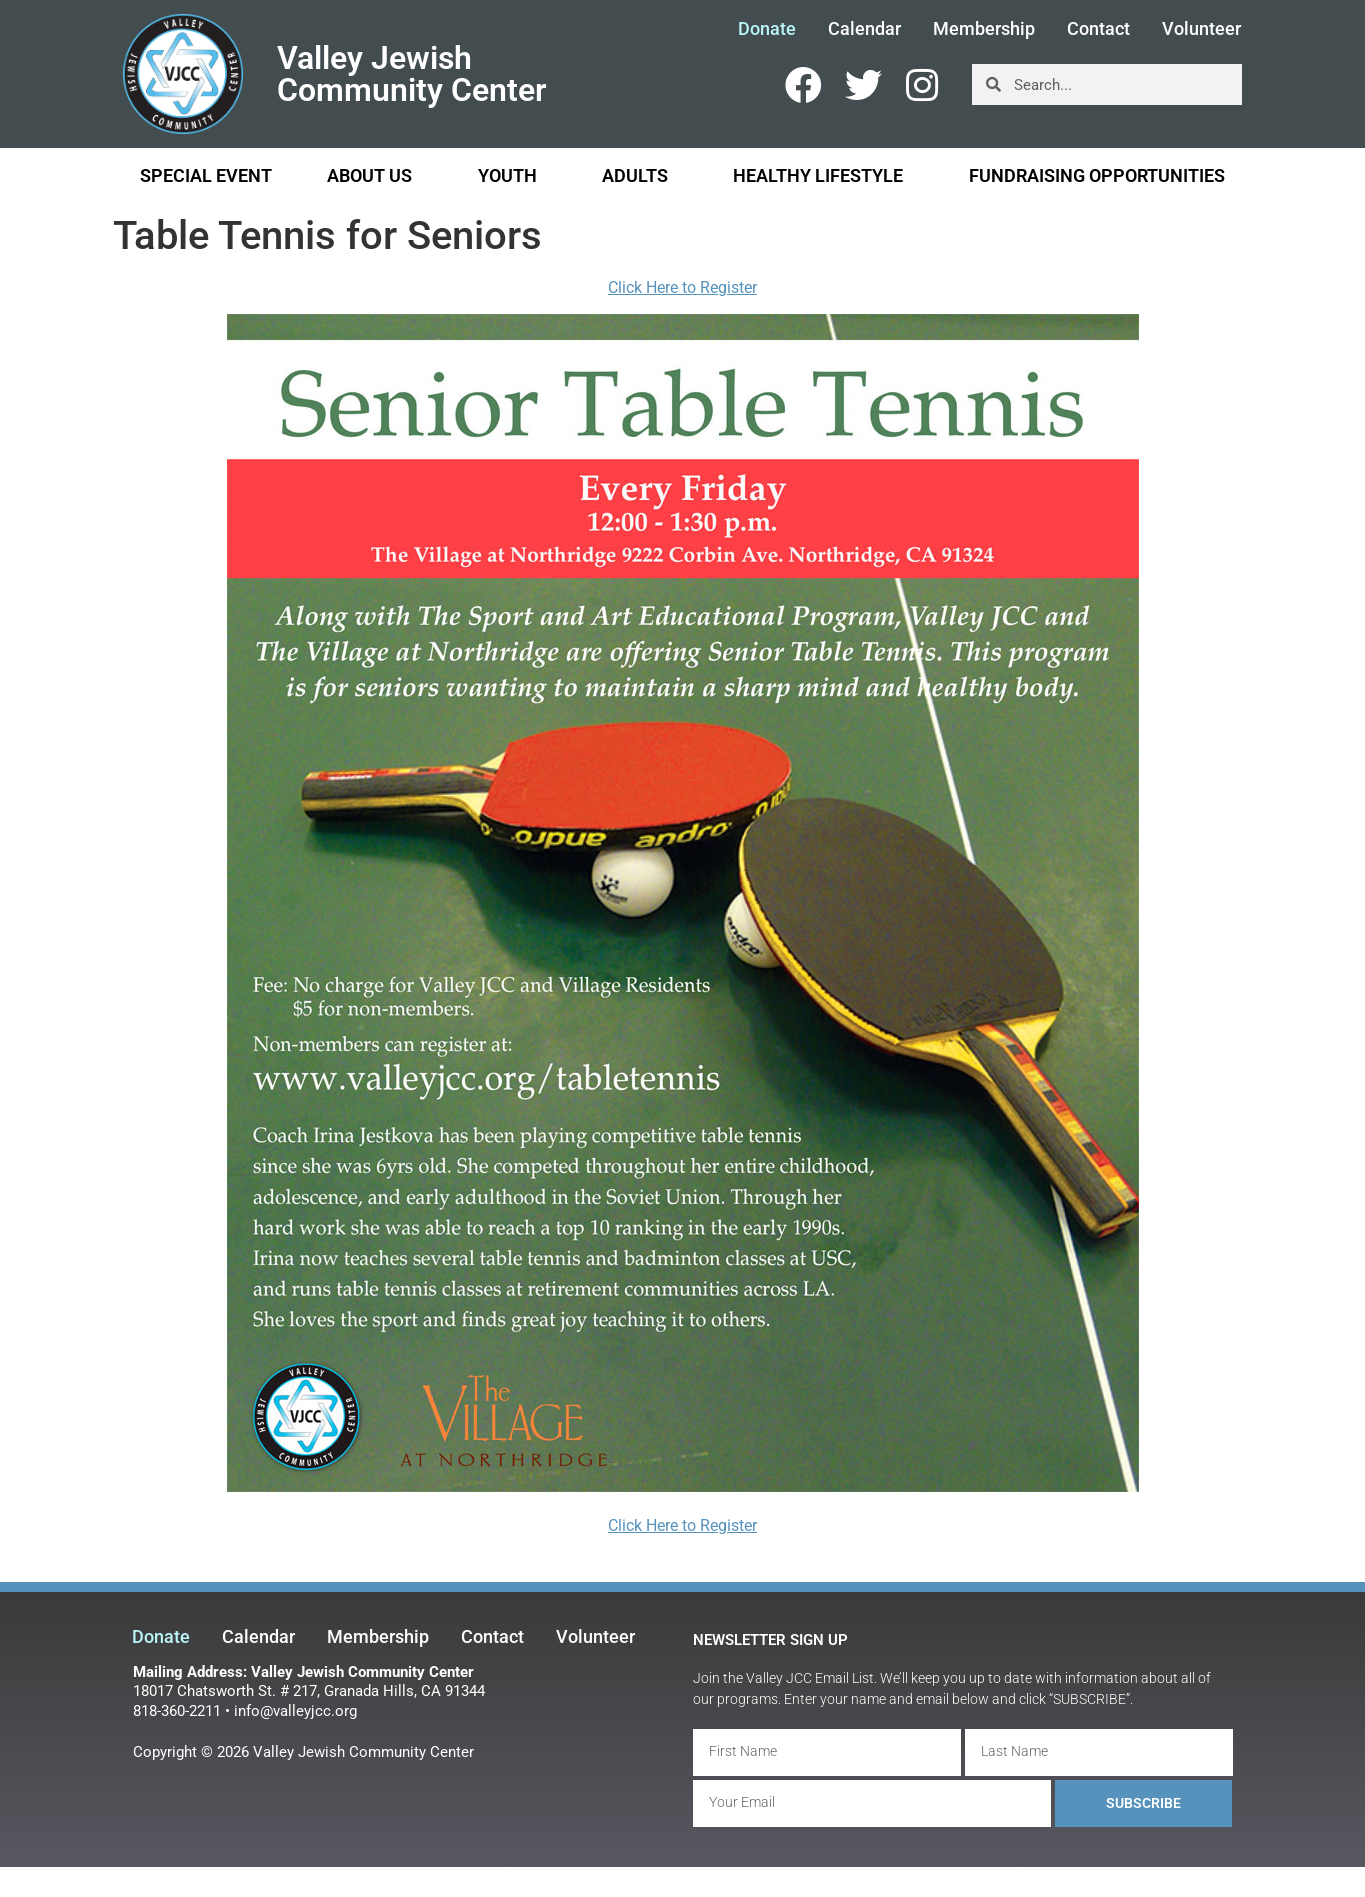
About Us (374, 175)
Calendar (864, 29)
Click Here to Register (682, 287)
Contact (1098, 29)
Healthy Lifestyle (823, 175)
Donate (767, 29)
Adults (640, 175)
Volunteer (1201, 29)
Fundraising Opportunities (1097, 175)
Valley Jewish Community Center (412, 74)
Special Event (206, 175)
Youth (512, 175)
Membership (984, 29)
